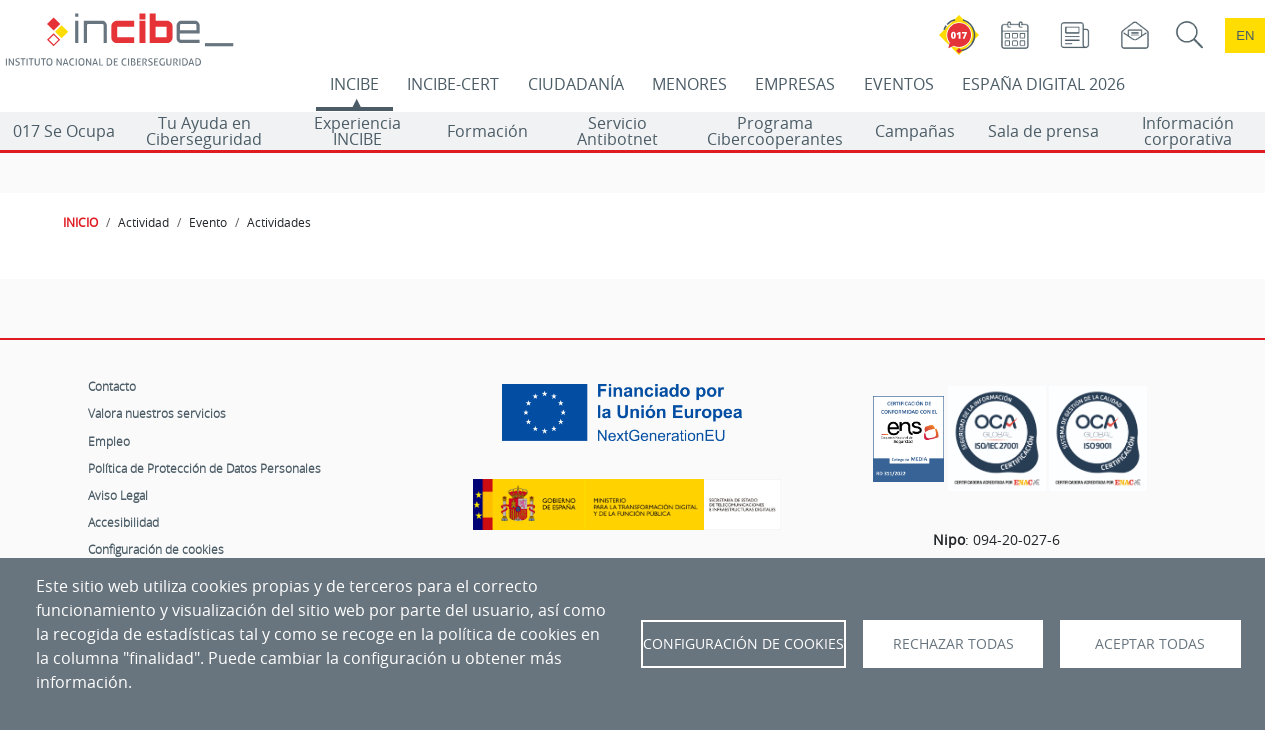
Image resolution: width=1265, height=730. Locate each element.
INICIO (80, 222)
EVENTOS (899, 84)
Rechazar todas (953, 644)
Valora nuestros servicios (157, 413)
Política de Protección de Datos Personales (204, 468)
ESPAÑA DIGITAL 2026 (1043, 84)
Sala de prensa (1043, 131)
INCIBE (354, 84)
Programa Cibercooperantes (775, 131)
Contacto (112, 386)
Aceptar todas (1150, 644)
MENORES (689, 84)
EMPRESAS (795, 84)
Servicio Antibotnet (617, 131)
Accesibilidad (123, 522)
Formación (487, 131)
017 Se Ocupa (64, 131)
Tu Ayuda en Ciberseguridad (204, 131)
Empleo (109, 441)
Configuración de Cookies (743, 644)
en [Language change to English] (1245, 35)
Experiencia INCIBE (357, 131)
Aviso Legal (118, 495)
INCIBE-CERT (453, 84)
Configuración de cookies (156, 549)
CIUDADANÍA (576, 84)
